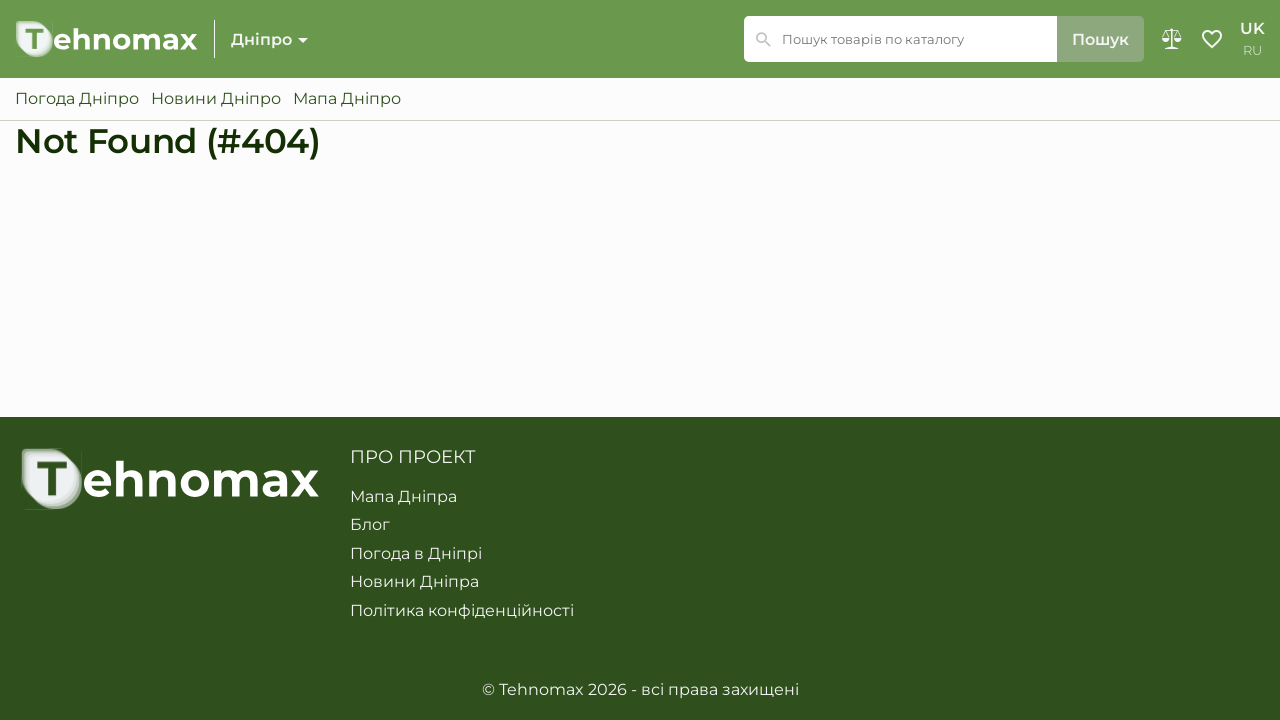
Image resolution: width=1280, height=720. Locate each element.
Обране (1212, 39)
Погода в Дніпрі (416, 554)
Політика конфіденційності (462, 611)
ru (1252, 50)
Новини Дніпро (216, 99)
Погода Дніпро (77, 99)
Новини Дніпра (414, 582)
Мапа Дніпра (403, 497)
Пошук (1100, 39)
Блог (370, 525)
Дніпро (261, 39)
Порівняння (1172, 39)
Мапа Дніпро (347, 99)
